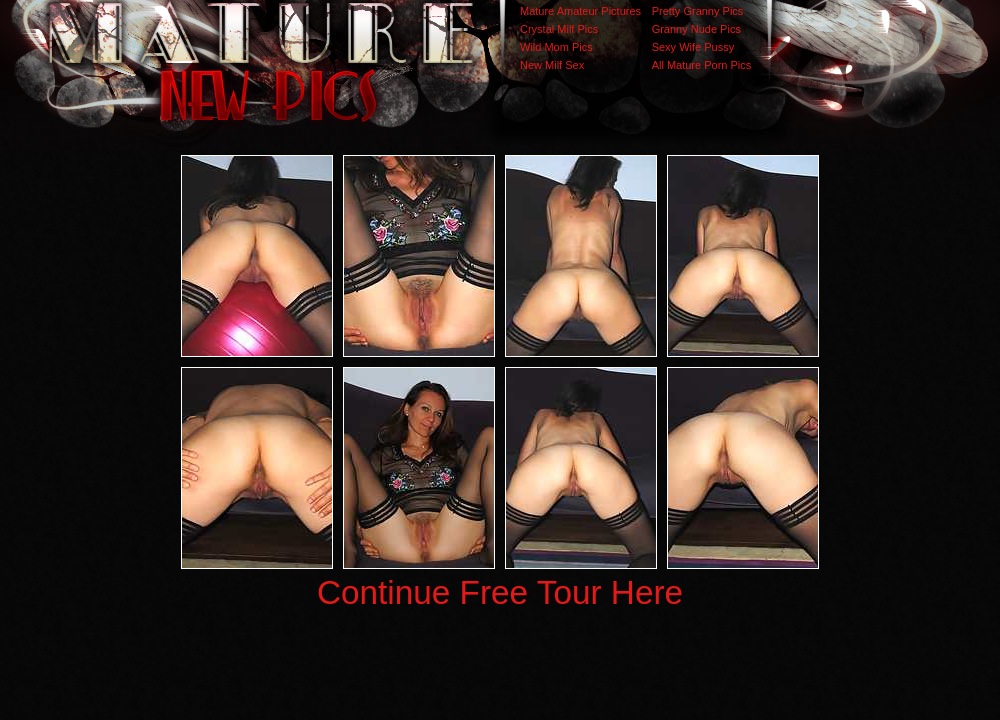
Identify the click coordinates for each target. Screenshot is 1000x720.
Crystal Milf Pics (559, 29)
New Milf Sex (552, 65)
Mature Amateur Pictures (580, 11)
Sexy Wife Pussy (693, 47)
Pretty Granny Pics (698, 11)
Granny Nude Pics (696, 29)
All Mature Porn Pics (702, 65)
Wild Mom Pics (556, 47)
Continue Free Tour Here (500, 592)
